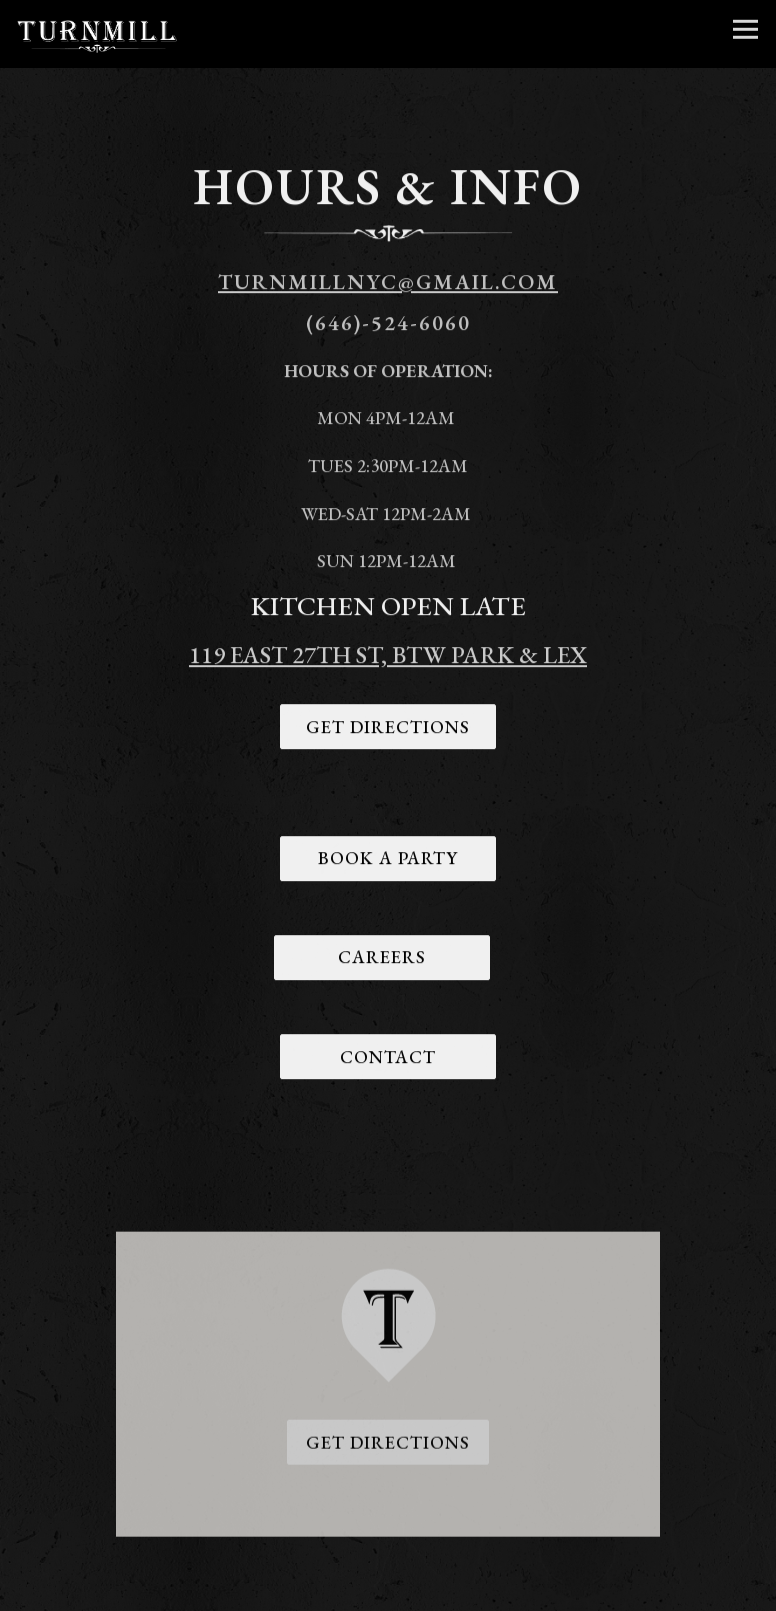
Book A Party (388, 860)
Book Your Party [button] (388, 1588)
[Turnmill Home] (97, 34)
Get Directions (388, 728)
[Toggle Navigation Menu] (745, 29)
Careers (382, 959)
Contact (388, 1058)
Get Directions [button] (388, 1446)
